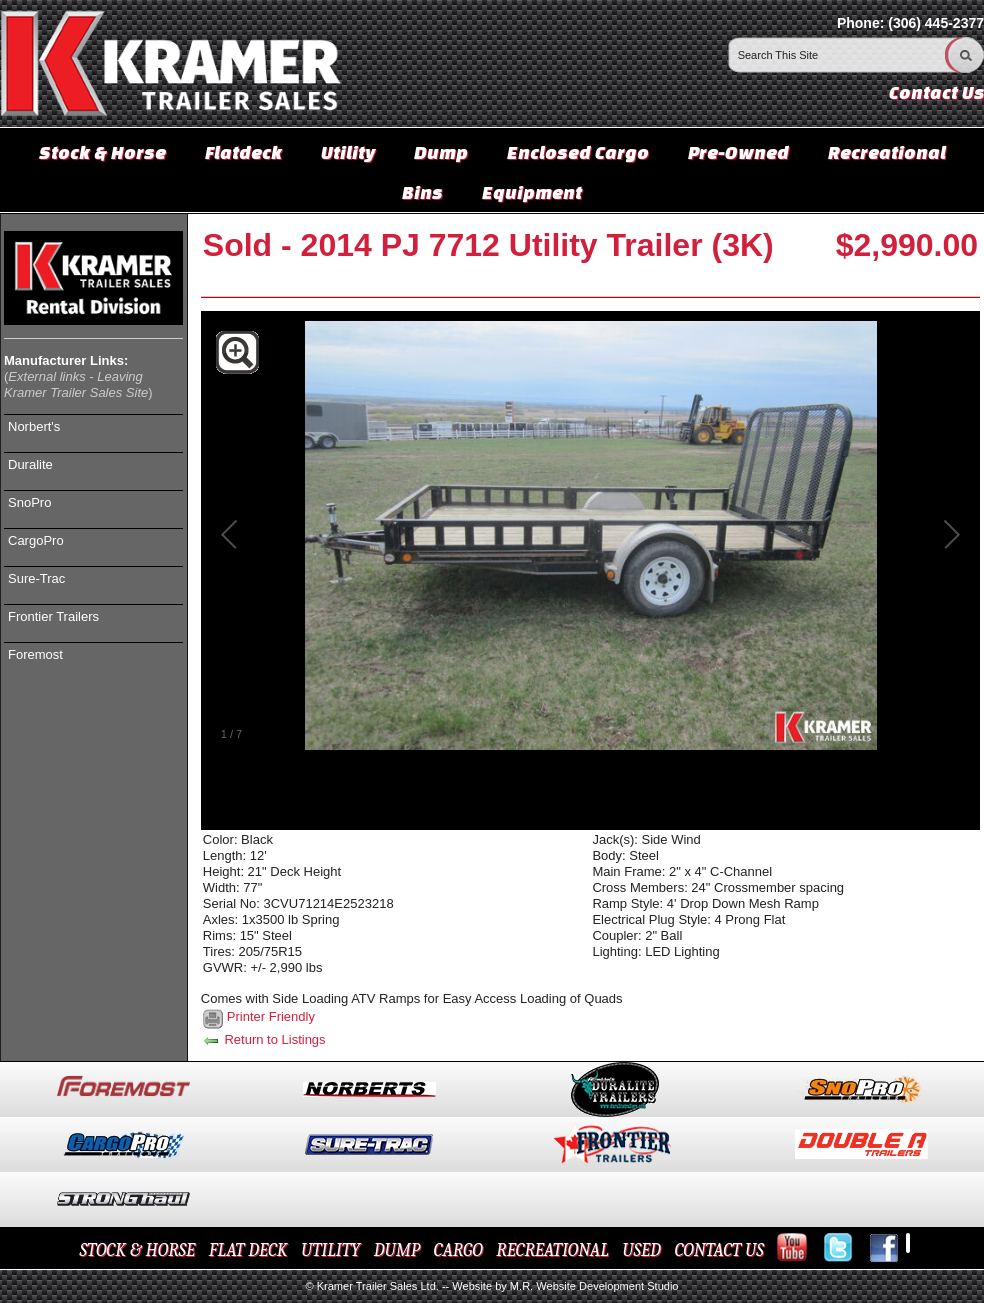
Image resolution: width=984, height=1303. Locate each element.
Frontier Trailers (53, 616)
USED (641, 1250)
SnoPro (29, 502)
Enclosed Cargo (578, 152)
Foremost (35, 654)
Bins (422, 192)
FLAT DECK (248, 1250)
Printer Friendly (271, 1016)
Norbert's (34, 426)
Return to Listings (263, 1039)
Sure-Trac (36, 578)
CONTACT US (718, 1250)
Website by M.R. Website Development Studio (565, 1286)
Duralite (30, 464)
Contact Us (936, 92)
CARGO (458, 1250)
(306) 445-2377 (936, 23)
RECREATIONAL (552, 1250)
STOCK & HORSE (138, 1250)
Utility (348, 152)
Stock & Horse (102, 152)
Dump (441, 152)
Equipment (532, 192)
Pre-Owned (738, 152)
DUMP (397, 1250)
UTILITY (330, 1250)
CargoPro (36, 540)
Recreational (887, 152)
